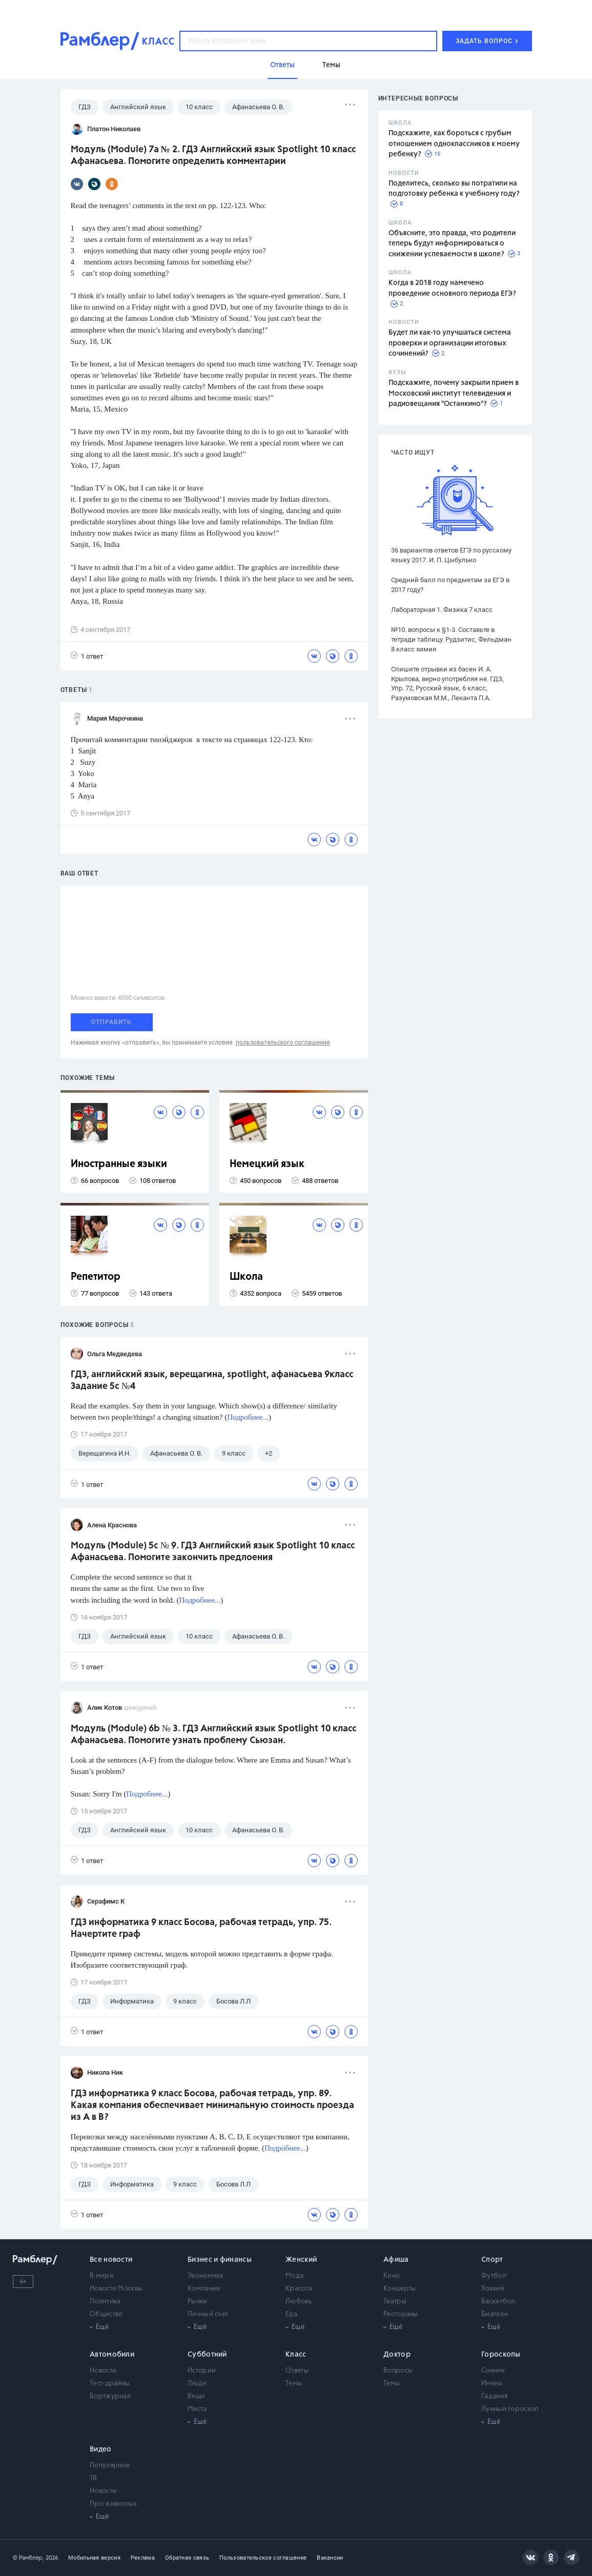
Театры (394, 2301)
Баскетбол (498, 2301)
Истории (202, 2370)
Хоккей (492, 2288)
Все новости (111, 2259)
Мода (294, 2276)
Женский (301, 2259)
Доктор (397, 2354)
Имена (491, 2383)
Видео (101, 2449)
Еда (291, 2314)
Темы (293, 2383)
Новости (103, 2370)
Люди (197, 2383)
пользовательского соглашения (283, 1042)
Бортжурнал (110, 2396)
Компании (204, 2288)
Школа (246, 1277)
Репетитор (95, 1277)
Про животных (113, 2504)
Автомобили (112, 2354)
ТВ (93, 2478)
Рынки (198, 2301)
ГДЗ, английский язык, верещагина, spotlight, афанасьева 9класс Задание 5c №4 (212, 1380)
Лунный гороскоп (510, 2409)
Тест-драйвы (110, 2383)
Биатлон (494, 2314)
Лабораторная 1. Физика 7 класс (442, 610)
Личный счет (208, 2314)
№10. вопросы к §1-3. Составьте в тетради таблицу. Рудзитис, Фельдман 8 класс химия (451, 639)
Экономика (205, 2276)
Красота (298, 2288)
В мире (101, 2276)
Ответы (297, 2370)
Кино (391, 2276)
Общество (106, 2314)
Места (197, 2409)
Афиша (396, 2259)
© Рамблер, (28, 2558)
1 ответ (87, 655)
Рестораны (400, 2314)
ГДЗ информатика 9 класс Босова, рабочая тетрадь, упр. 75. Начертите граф (201, 1928)
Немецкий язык (267, 1164)
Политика (105, 2301)
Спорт (492, 2259)
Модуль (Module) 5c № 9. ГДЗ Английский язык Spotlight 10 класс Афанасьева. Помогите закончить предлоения (213, 1551)
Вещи (196, 2396)
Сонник (493, 2370)
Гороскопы (501, 2354)
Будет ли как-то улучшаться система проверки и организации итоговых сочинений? (450, 343)
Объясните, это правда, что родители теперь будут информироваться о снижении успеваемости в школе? (452, 244)
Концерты (399, 2288)
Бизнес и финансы (220, 2259)
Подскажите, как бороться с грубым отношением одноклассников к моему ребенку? (454, 144)
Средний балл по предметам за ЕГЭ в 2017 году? (450, 585)
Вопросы (398, 2370)
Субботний (207, 2354)
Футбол (493, 2276)
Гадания (494, 2396)
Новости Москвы (116, 2288)
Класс (296, 2354)
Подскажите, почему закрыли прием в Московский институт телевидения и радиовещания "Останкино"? (454, 393)
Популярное (110, 2465)
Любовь (298, 2301)
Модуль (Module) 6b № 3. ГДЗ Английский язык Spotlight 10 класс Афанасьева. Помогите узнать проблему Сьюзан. (213, 1734)
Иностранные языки (119, 1164)
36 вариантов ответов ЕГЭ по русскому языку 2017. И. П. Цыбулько (451, 555)
